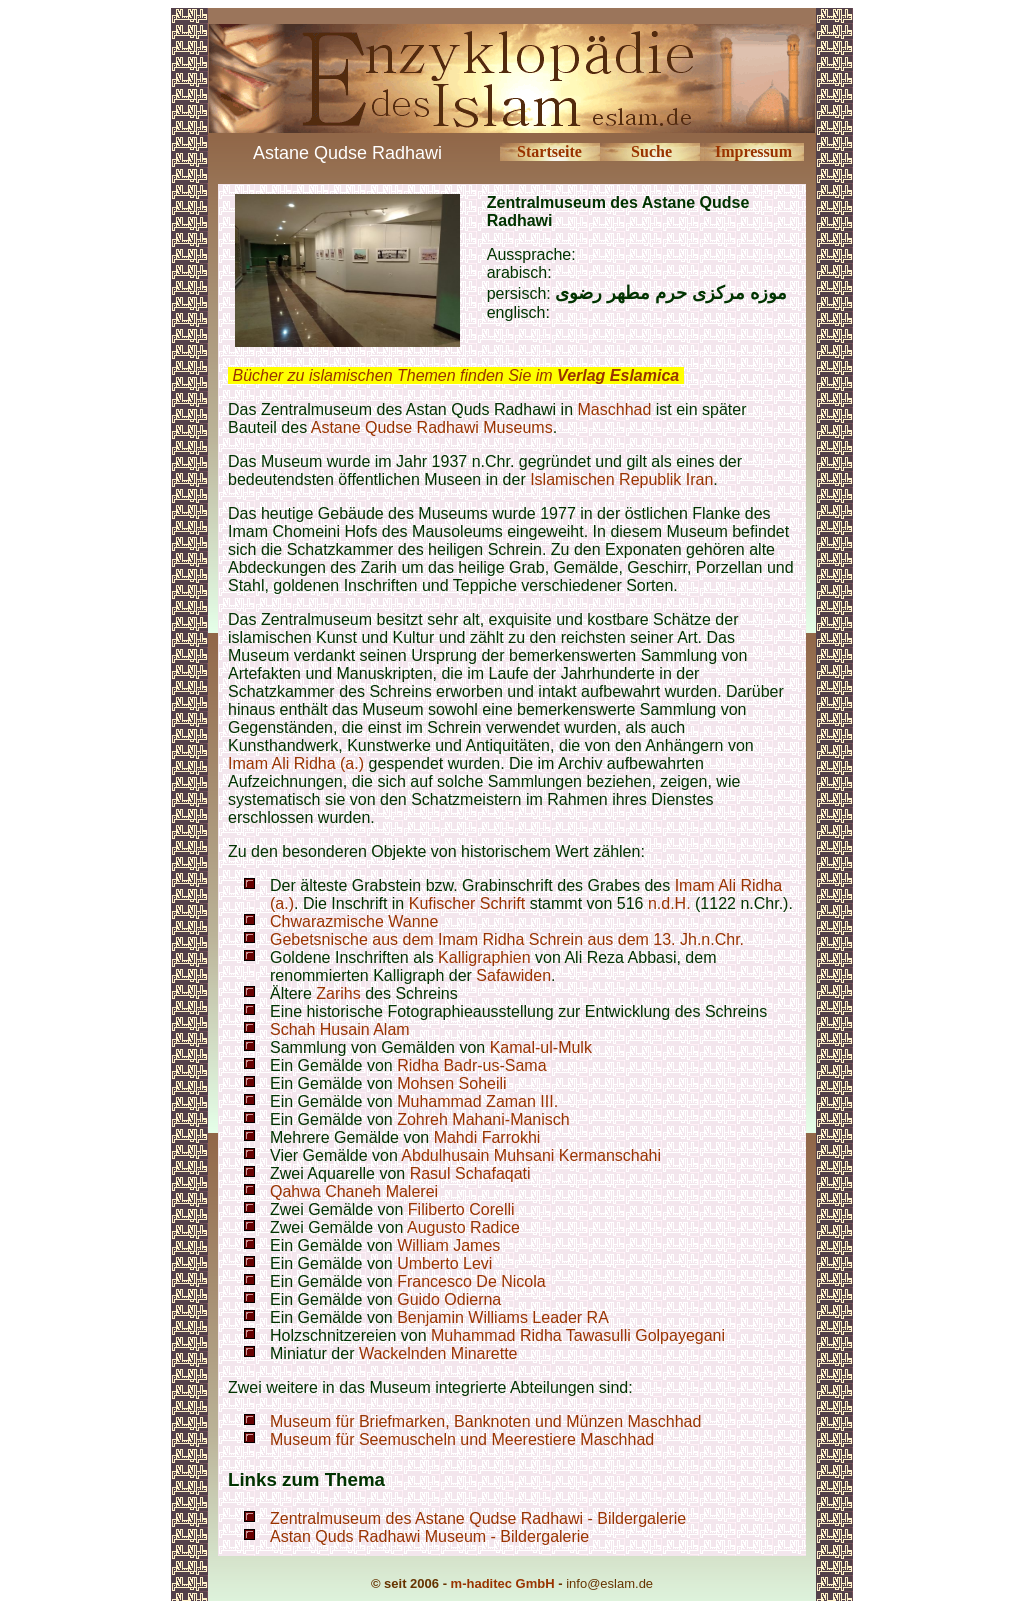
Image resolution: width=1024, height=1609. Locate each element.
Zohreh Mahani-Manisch (483, 1119)
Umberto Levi (444, 1263)
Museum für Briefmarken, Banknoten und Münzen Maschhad (485, 1421)
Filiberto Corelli (461, 1209)
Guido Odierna (449, 1299)
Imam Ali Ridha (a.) (296, 763)
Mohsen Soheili (451, 1083)
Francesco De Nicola (471, 1281)
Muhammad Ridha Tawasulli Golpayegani (578, 1335)
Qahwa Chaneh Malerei (354, 1191)
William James (448, 1245)
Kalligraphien (484, 957)
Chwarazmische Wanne (354, 921)
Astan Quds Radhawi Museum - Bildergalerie (429, 1536)
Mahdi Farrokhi (487, 1137)
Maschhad (615, 409)
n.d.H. (669, 903)
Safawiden (513, 975)
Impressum (753, 151)
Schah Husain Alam (340, 1029)
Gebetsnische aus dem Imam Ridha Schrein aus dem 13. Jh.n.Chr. (507, 939)
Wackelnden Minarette (438, 1353)
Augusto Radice (463, 1227)
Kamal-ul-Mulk (541, 1047)
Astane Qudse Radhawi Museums (432, 427)
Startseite (549, 151)
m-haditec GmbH (503, 1583)
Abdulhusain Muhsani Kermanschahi (531, 1155)
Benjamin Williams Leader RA (503, 1317)
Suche (651, 151)
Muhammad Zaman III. (477, 1101)
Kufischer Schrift (467, 903)
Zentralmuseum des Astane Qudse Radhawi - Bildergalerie (478, 1518)
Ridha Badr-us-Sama (471, 1065)
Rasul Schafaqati (470, 1173)
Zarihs (340, 993)
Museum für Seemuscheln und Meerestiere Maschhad (462, 1439)
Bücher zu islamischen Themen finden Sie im (455, 375)
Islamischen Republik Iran (621, 479)
